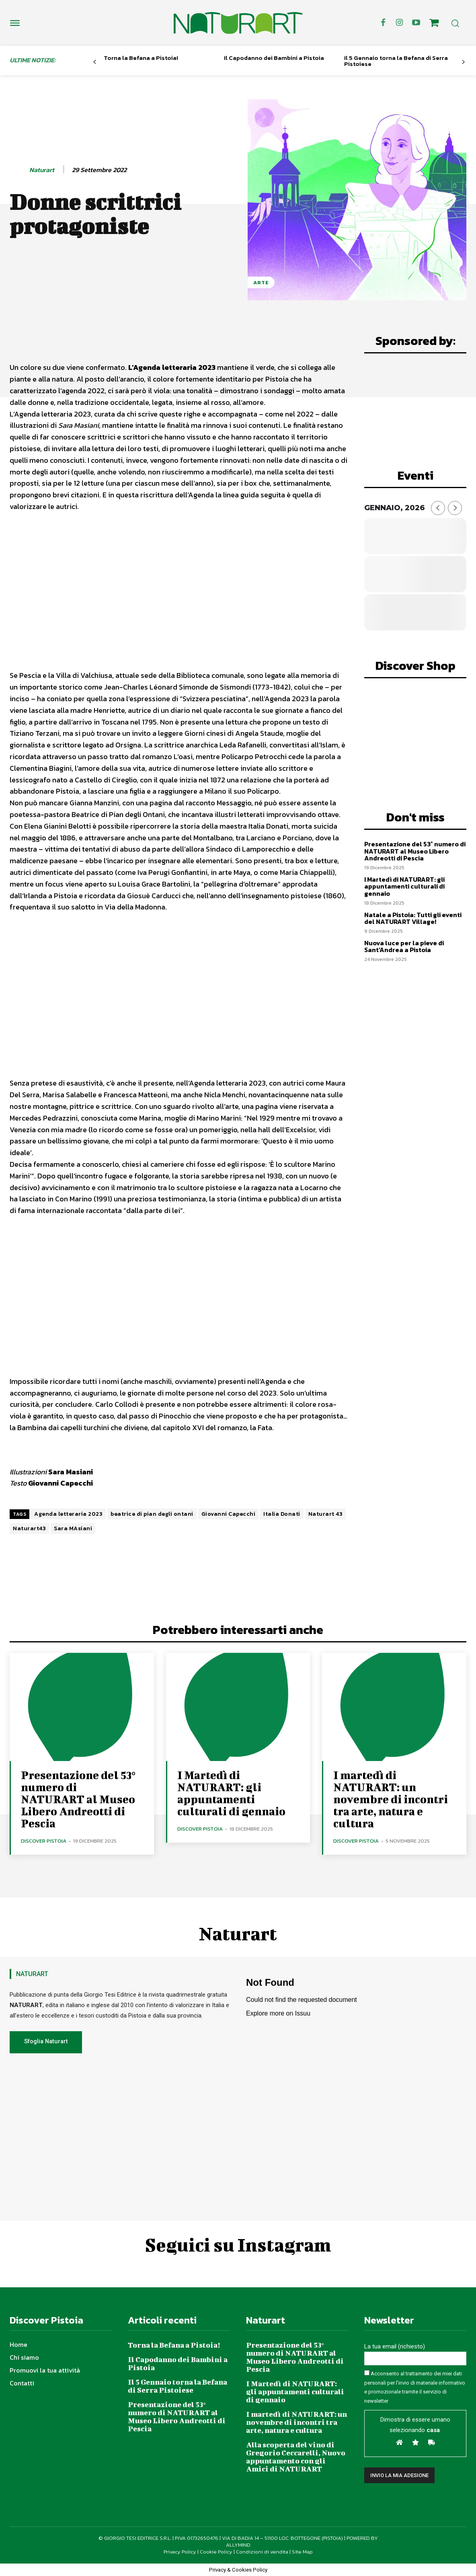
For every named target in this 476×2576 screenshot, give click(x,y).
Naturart (41, 170)
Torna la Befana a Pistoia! (141, 57)
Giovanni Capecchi (228, 1514)
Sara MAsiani (73, 1528)
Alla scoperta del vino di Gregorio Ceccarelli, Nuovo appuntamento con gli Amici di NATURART (295, 2457)
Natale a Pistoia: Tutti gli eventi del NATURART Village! (413, 918)
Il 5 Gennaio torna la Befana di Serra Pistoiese (396, 60)
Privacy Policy (180, 2551)
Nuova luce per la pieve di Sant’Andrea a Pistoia (404, 946)
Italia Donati (281, 1514)
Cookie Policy (216, 2551)
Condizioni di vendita (262, 2551)
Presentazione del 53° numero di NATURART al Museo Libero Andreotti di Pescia (415, 851)
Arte (261, 282)
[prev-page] (95, 62)
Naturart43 (29, 1528)
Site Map (302, 2551)
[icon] (434, 24)
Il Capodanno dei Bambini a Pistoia (274, 57)
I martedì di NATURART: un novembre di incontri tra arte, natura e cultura (390, 1799)
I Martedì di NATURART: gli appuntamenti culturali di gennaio (404, 886)
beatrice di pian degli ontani (152, 1514)
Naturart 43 (325, 1514)
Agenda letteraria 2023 (68, 1514)
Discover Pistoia (43, 1841)
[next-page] (463, 62)
